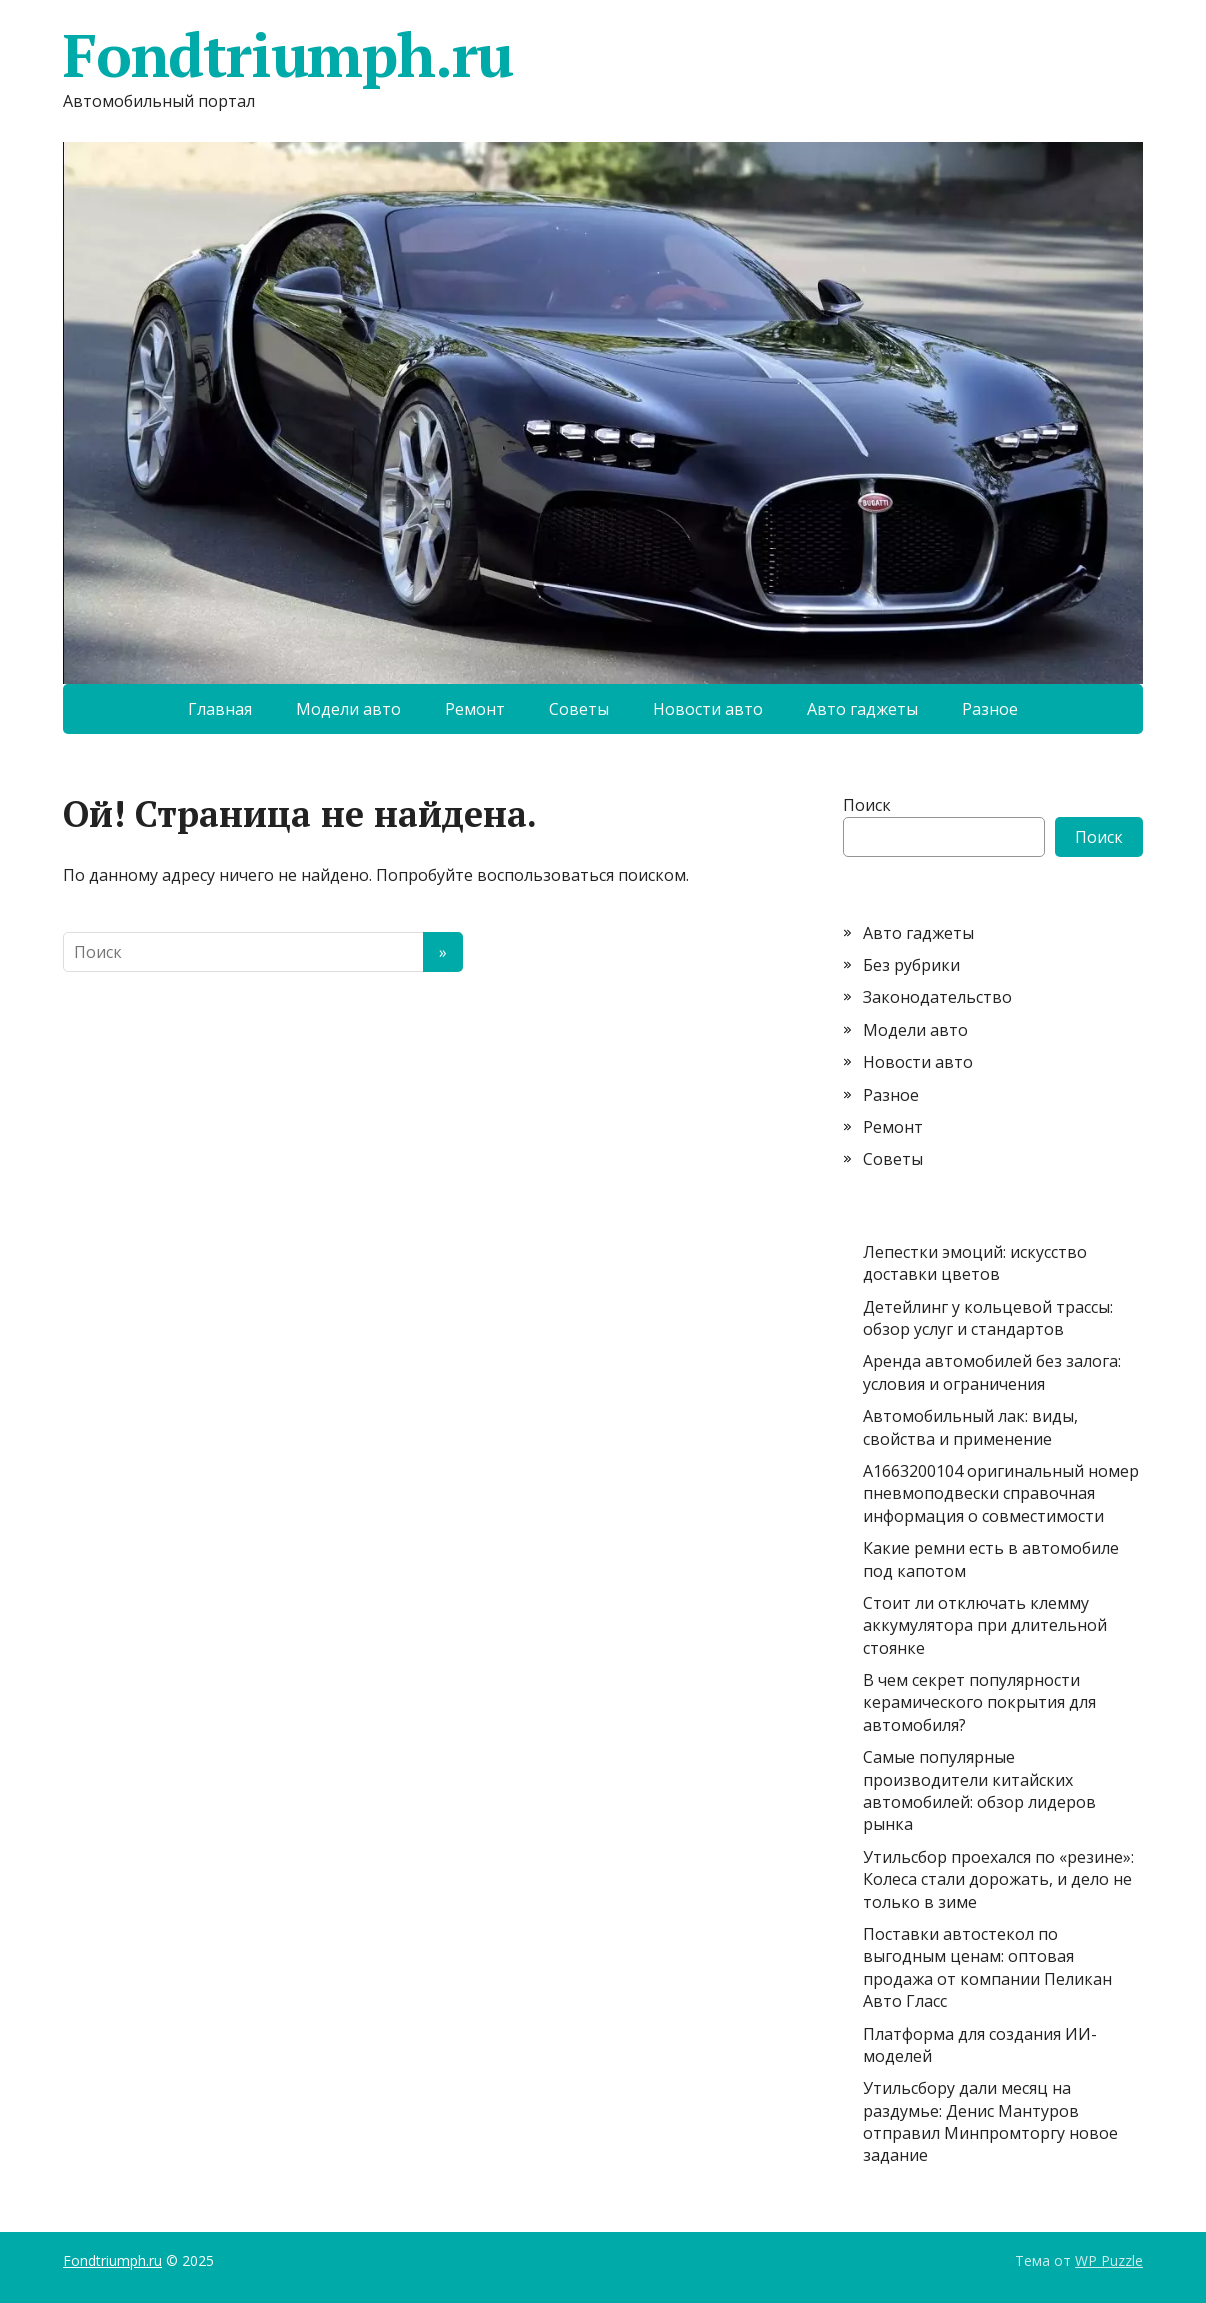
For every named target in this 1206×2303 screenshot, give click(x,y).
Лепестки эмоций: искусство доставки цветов (975, 1263)
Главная (220, 709)
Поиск (867, 805)
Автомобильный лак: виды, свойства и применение (970, 1427)
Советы (579, 709)
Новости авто (708, 709)
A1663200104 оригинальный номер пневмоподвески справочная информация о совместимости (1001, 1493)
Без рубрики (911, 965)
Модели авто (348, 709)
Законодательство (937, 997)
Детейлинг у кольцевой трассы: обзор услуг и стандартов (988, 1318)
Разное (990, 709)
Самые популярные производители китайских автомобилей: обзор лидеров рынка (979, 1790)
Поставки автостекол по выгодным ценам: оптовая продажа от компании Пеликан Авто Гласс (987, 1967)
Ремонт (475, 709)
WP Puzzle (1109, 2260)
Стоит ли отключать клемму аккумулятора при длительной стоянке (985, 1625)
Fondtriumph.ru (288, 55)
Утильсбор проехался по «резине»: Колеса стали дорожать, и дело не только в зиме (998, 1879)
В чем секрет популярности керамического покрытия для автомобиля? (979, 1702)
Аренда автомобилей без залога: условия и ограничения (992, 1372)
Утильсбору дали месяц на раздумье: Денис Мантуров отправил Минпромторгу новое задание (990, 2121)
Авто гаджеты (862, 709)
